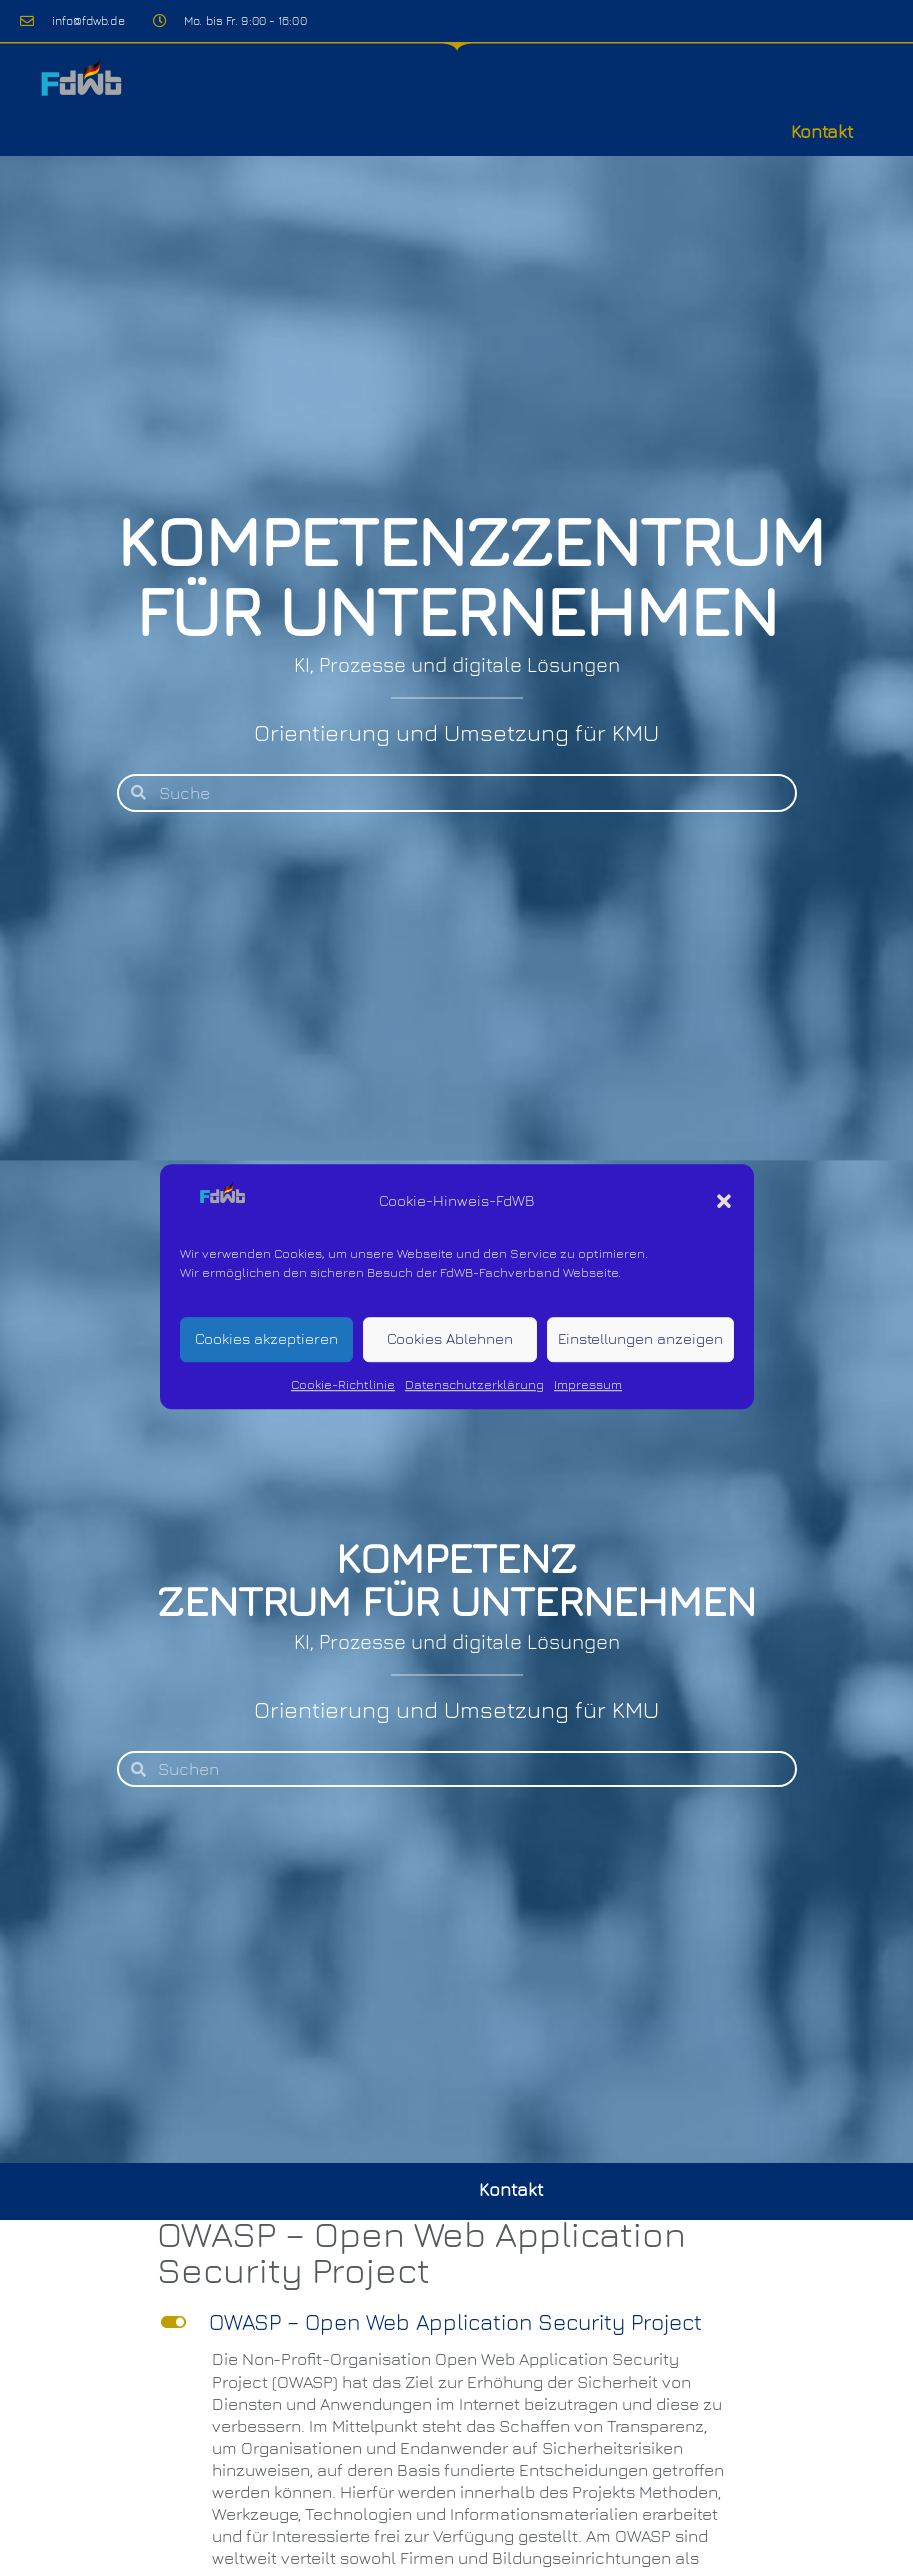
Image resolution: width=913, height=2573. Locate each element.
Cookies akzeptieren (266, 1339)
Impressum (588, 1384)
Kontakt (822, 131)
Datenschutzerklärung (474, 1384)
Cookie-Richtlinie (343, 1384)
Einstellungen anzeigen (640, 1339)
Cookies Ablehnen (450, 1339)
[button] (724, 1201)
